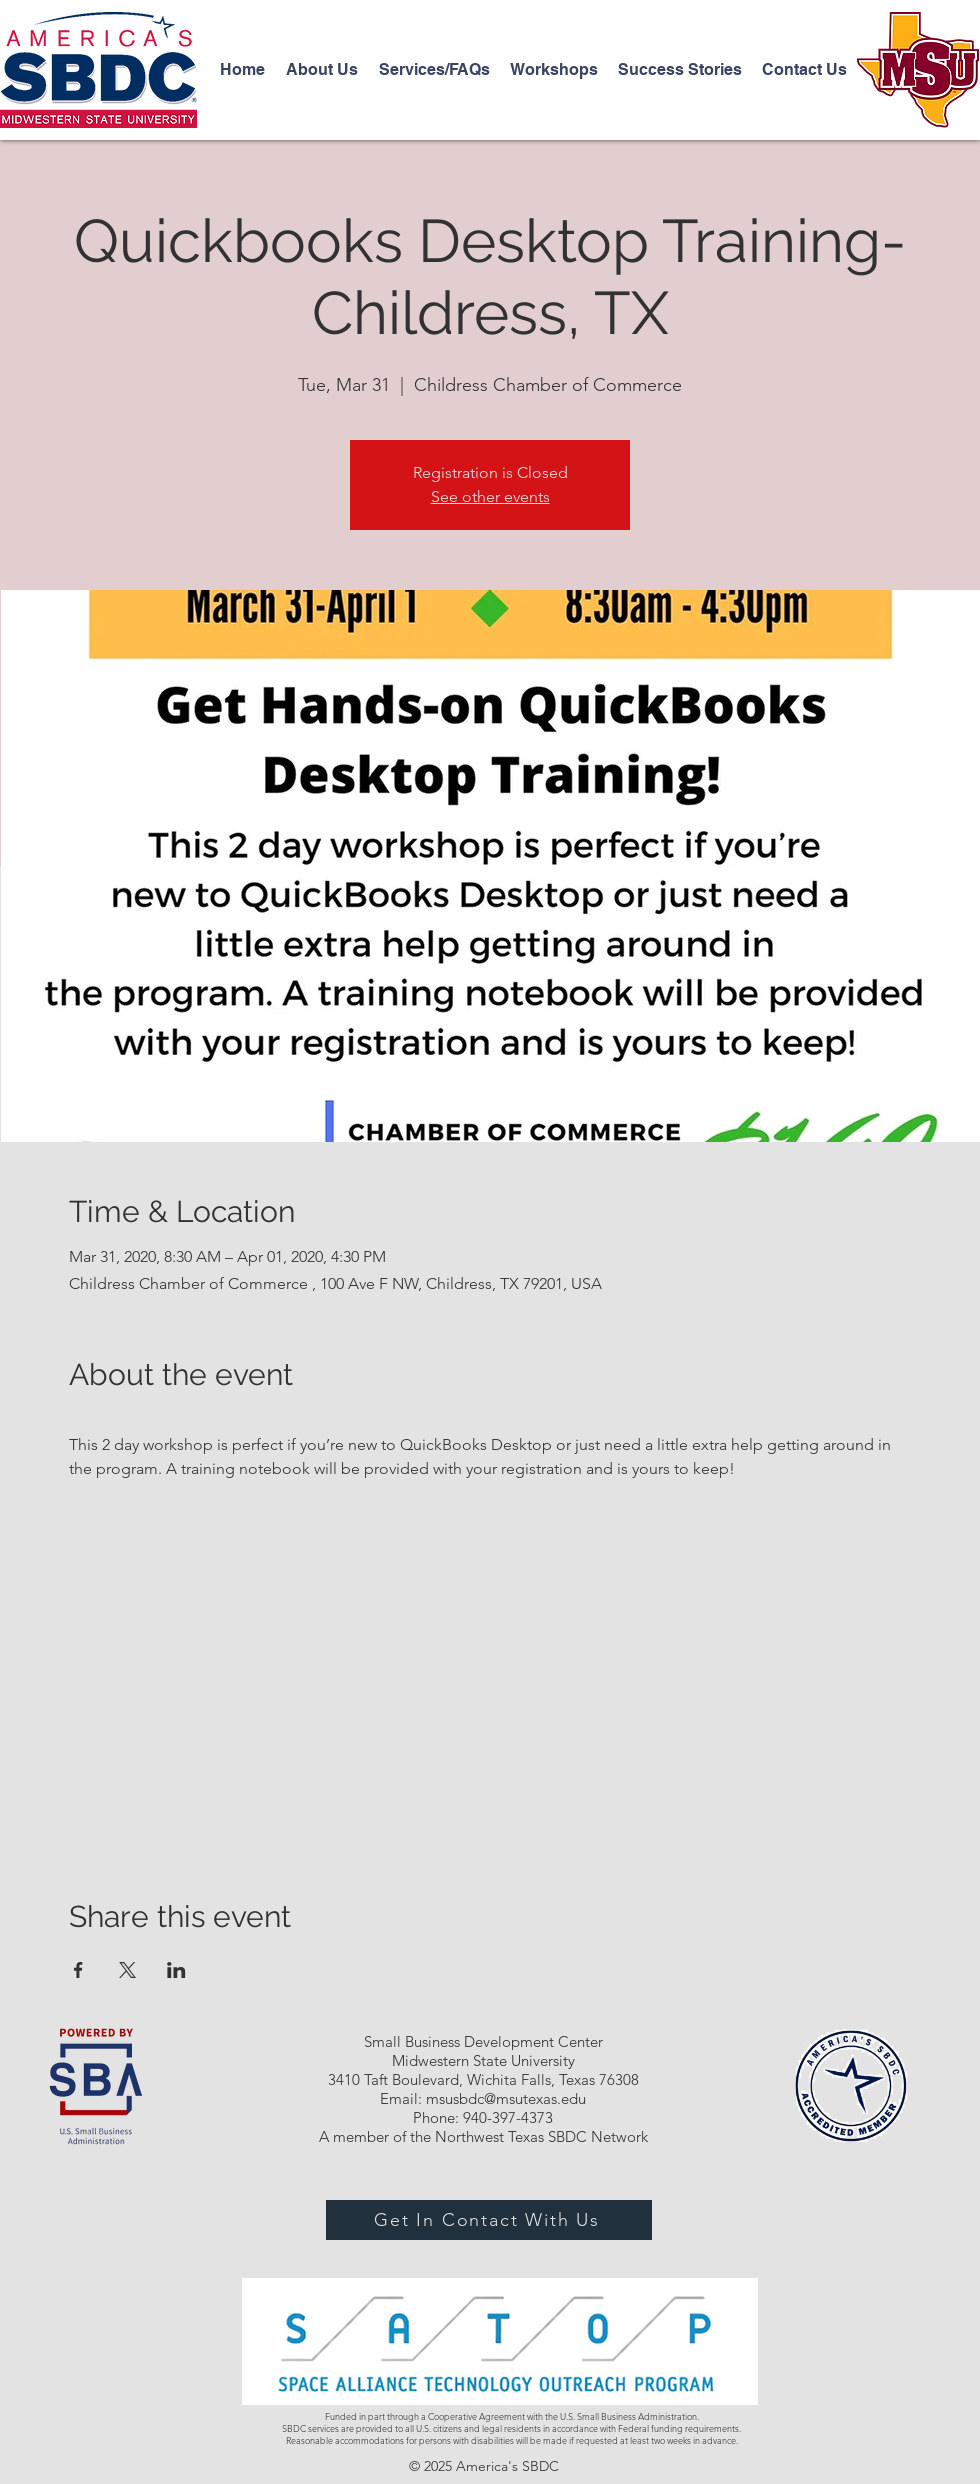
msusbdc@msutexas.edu (506, 2098)
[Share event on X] (127, 1970)
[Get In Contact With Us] (489, 2220)
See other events (490, 496)
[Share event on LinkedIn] (176, 1970)
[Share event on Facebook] (78, 1970)
